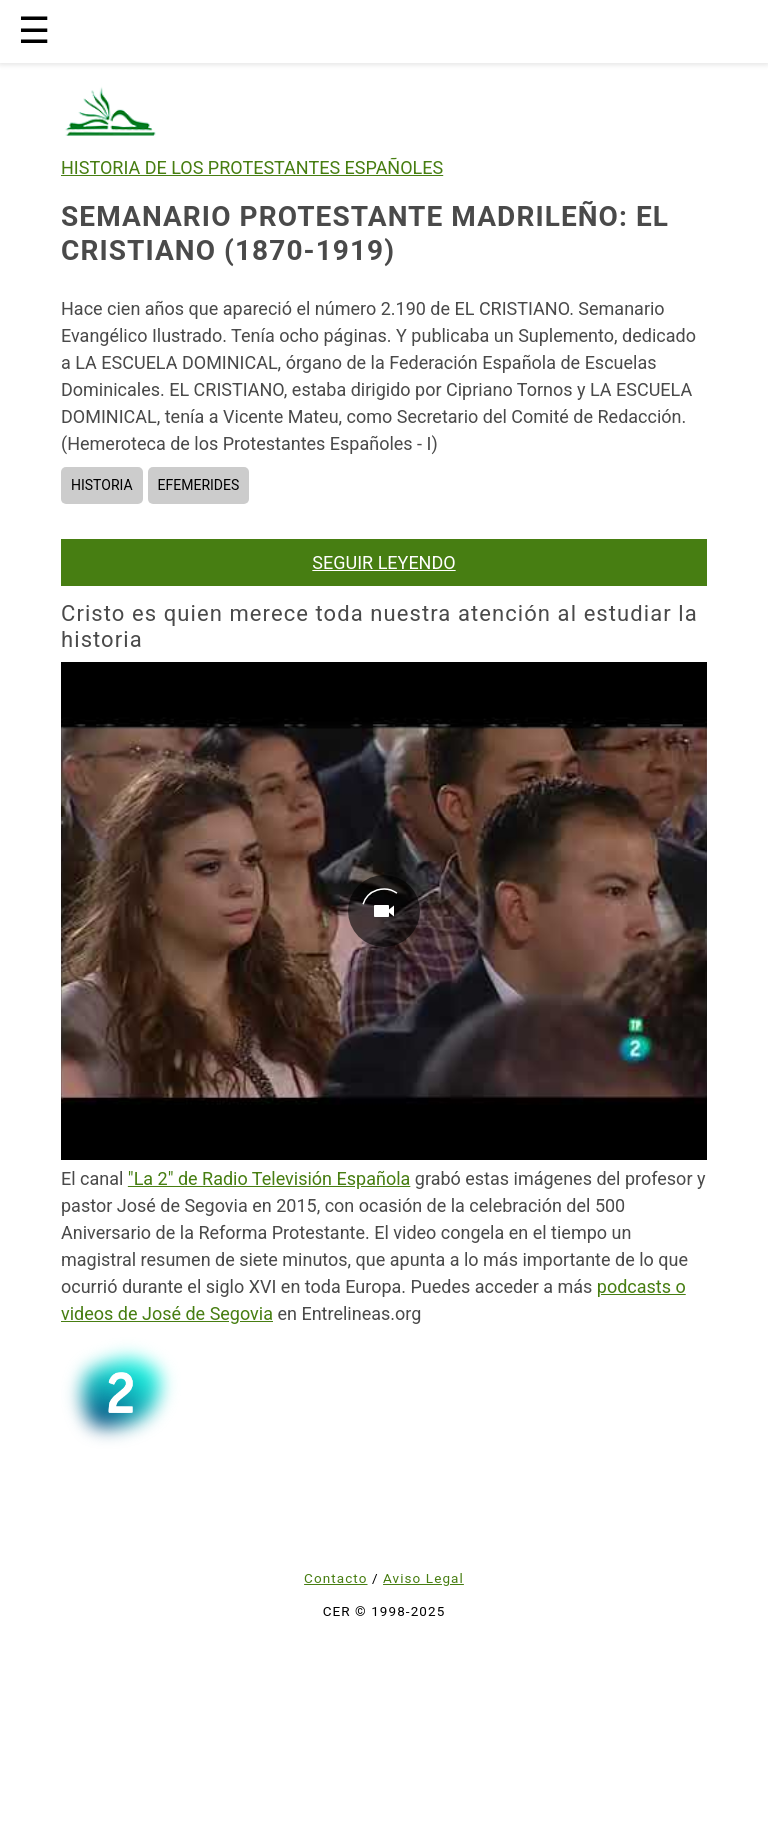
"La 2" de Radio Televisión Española (269, 1178)
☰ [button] (34, 31)
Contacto (335, 1578)
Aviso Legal (423, 1578)
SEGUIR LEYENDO (383, 562)
